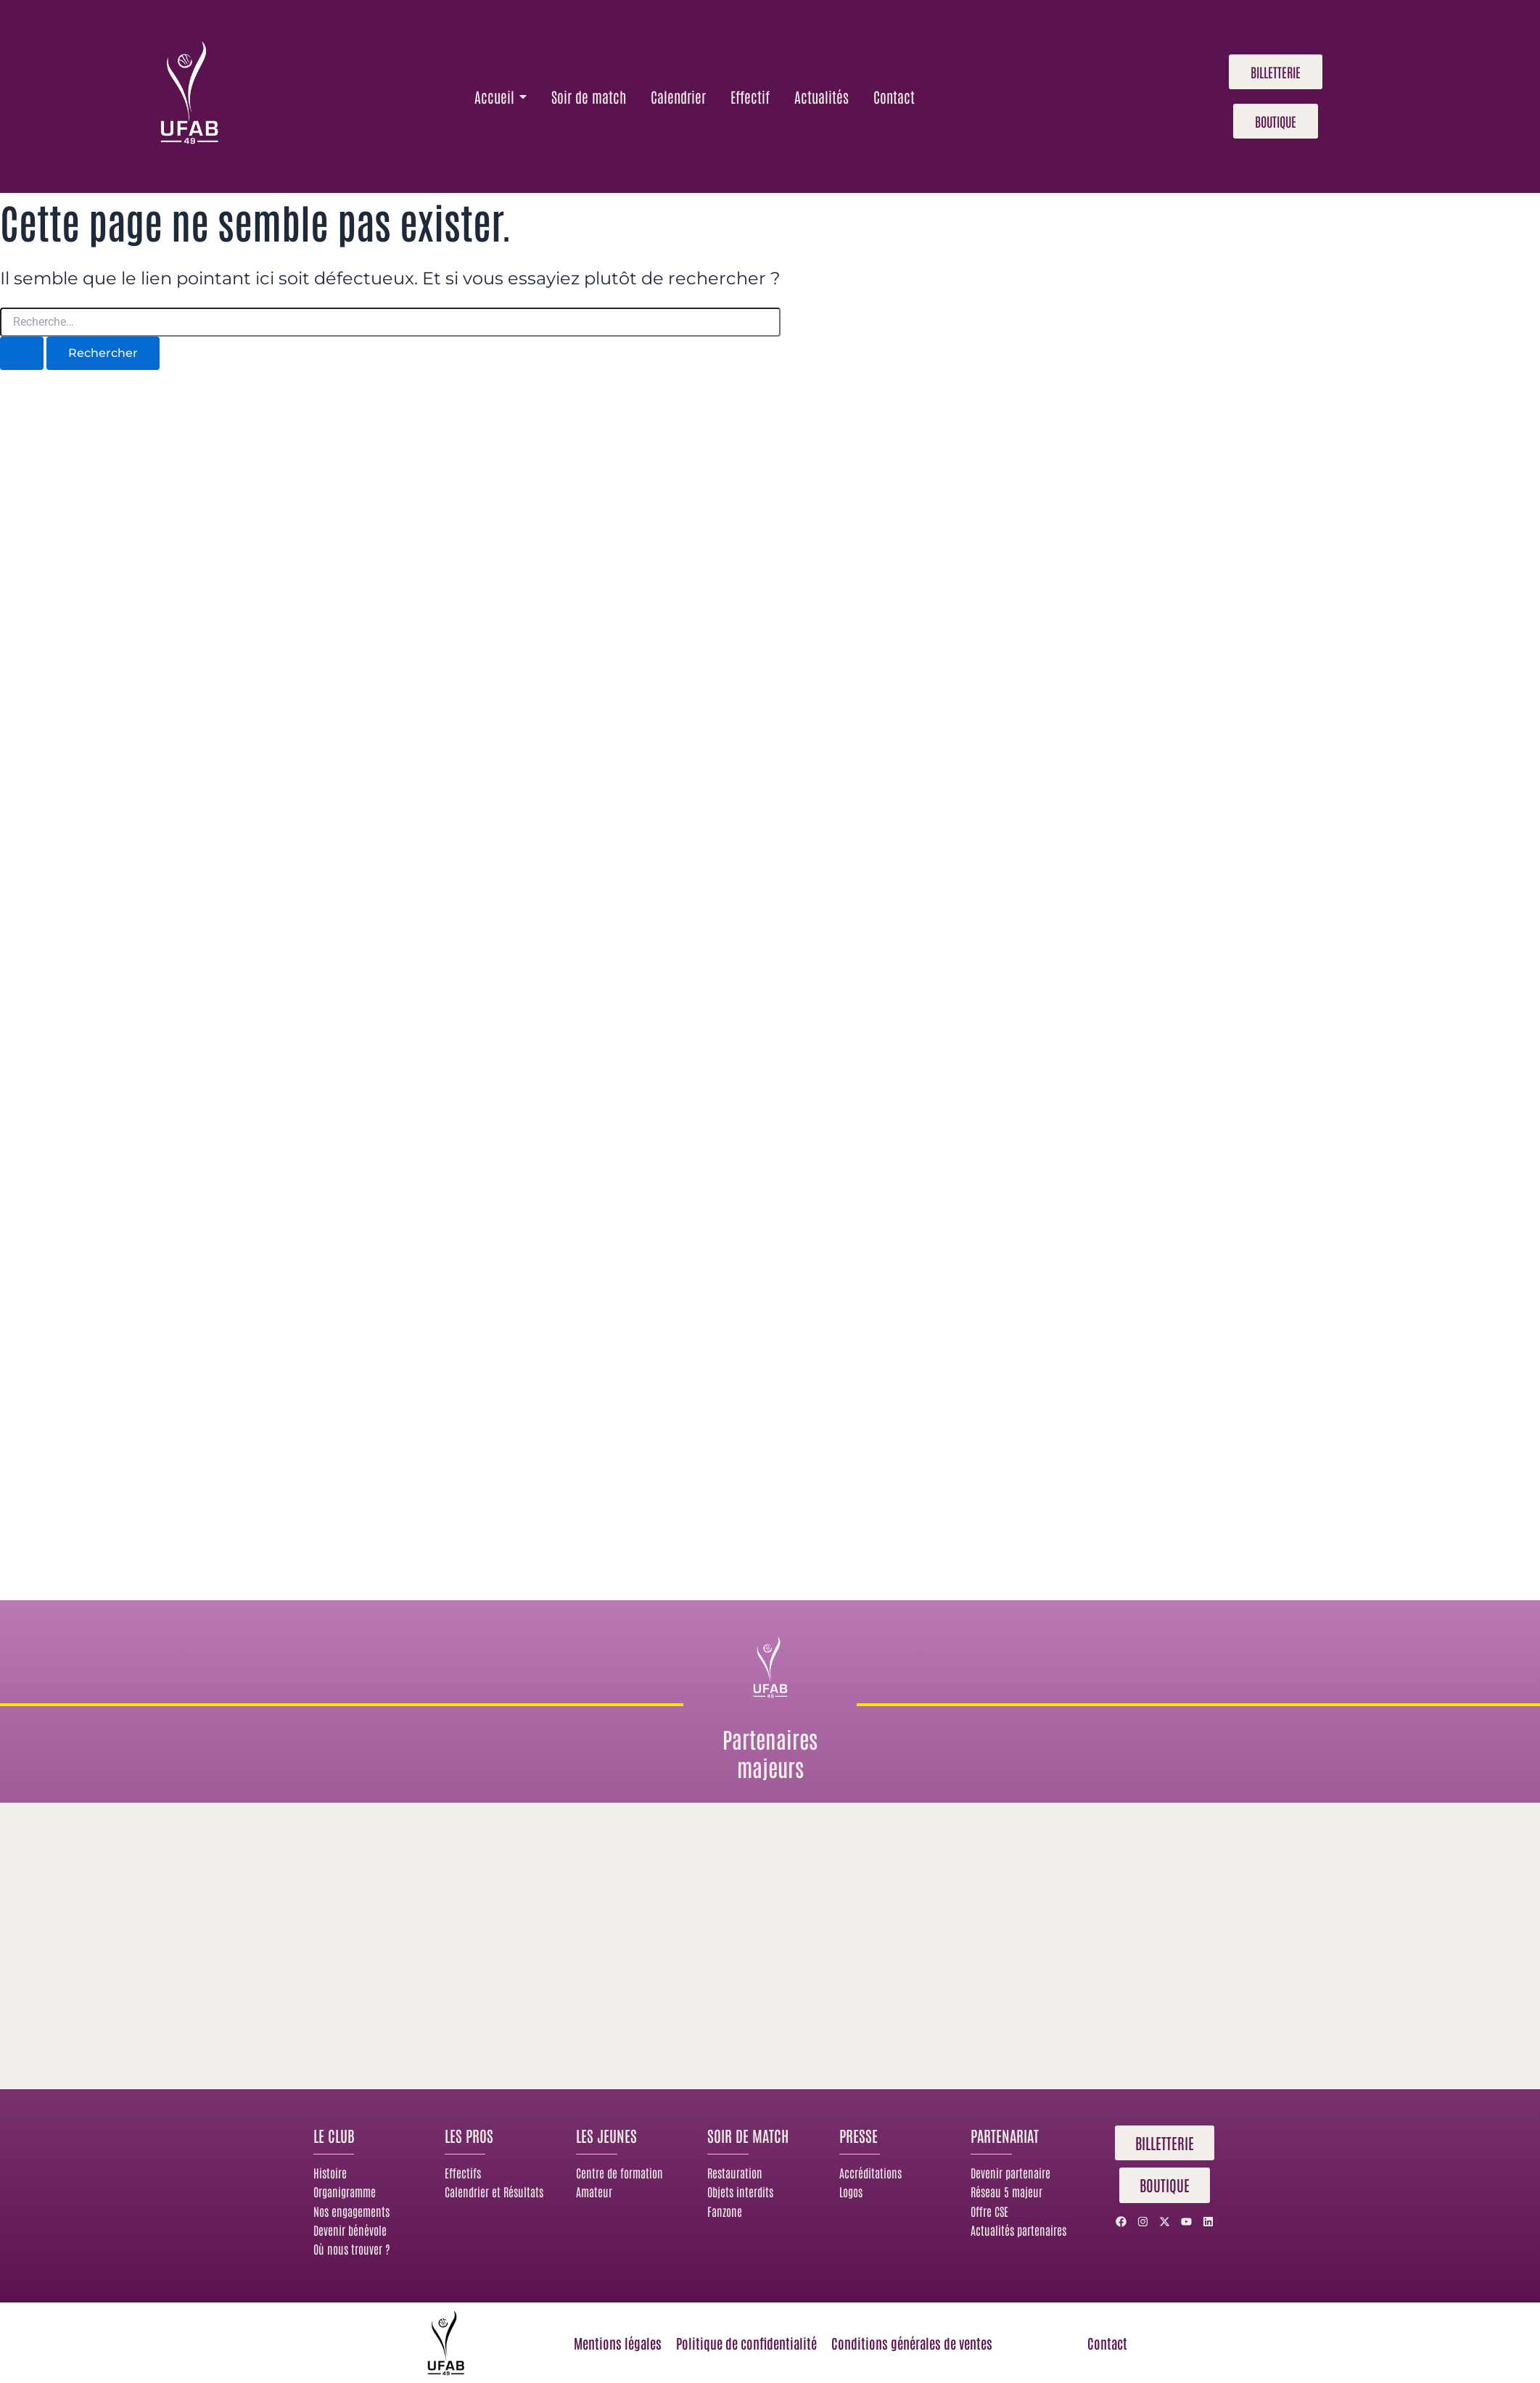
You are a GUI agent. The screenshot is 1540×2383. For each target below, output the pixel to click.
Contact (1107, 2342)
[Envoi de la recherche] (22, 353)
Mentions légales (607, 2342)
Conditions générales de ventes (917, 2342)
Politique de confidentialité (743, 2342)
